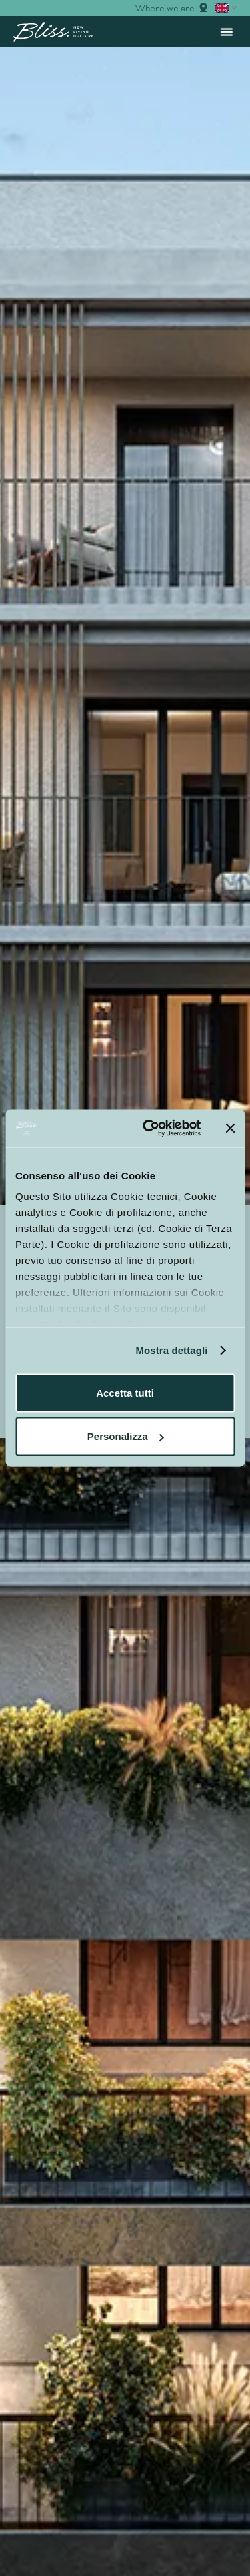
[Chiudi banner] (230, 1128)
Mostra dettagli (171, 1350)
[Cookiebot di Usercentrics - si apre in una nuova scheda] (149, 1128)
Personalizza (125, 1436)
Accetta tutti (125, 1392)
